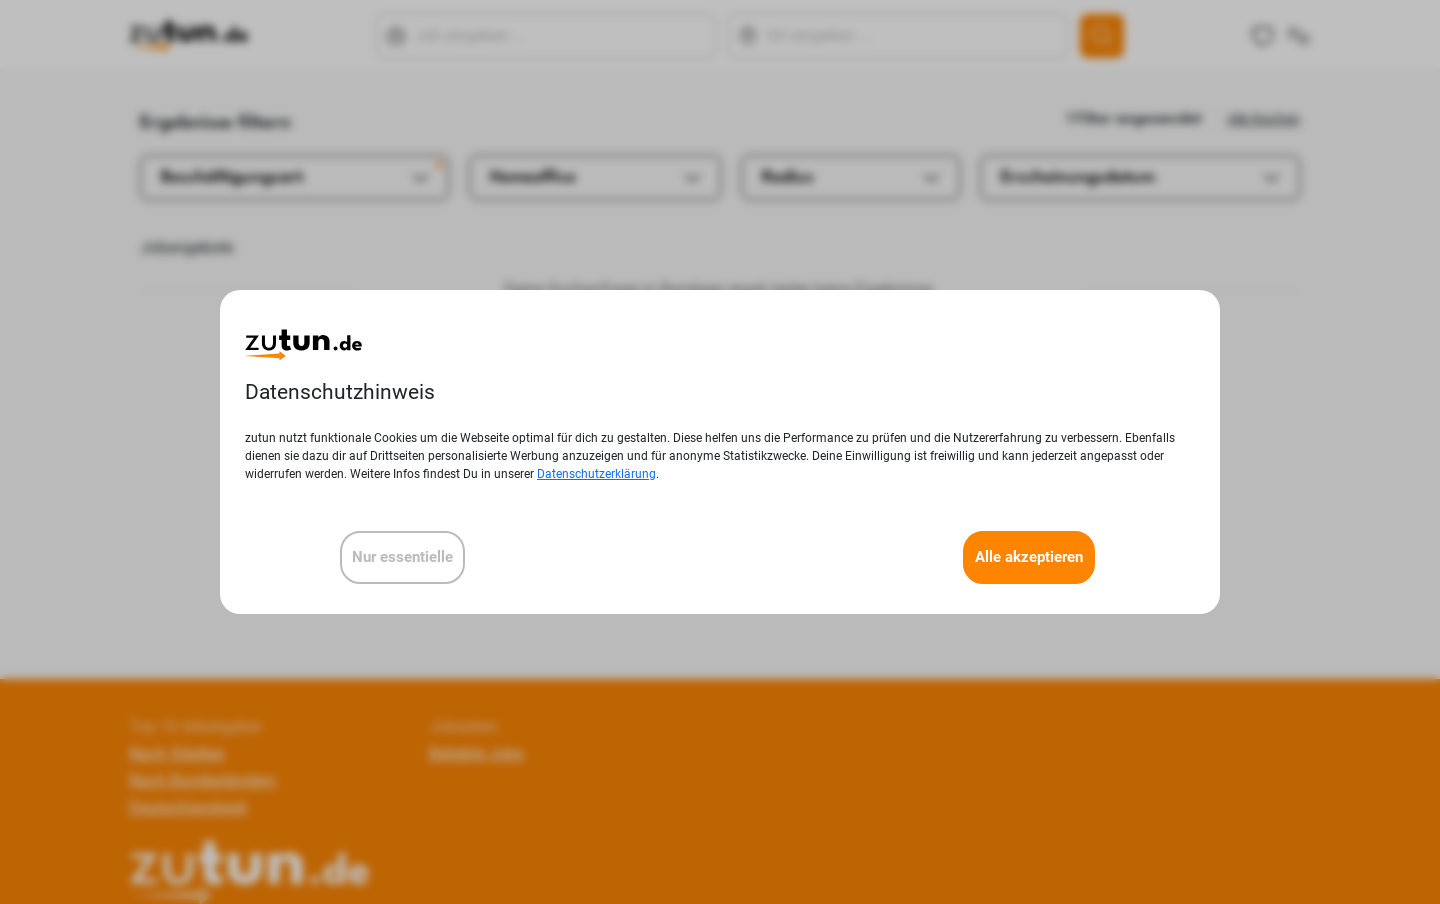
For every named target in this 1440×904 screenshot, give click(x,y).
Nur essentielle (402, 557)
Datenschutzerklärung (596, 474)
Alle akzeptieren (1029, 557)
